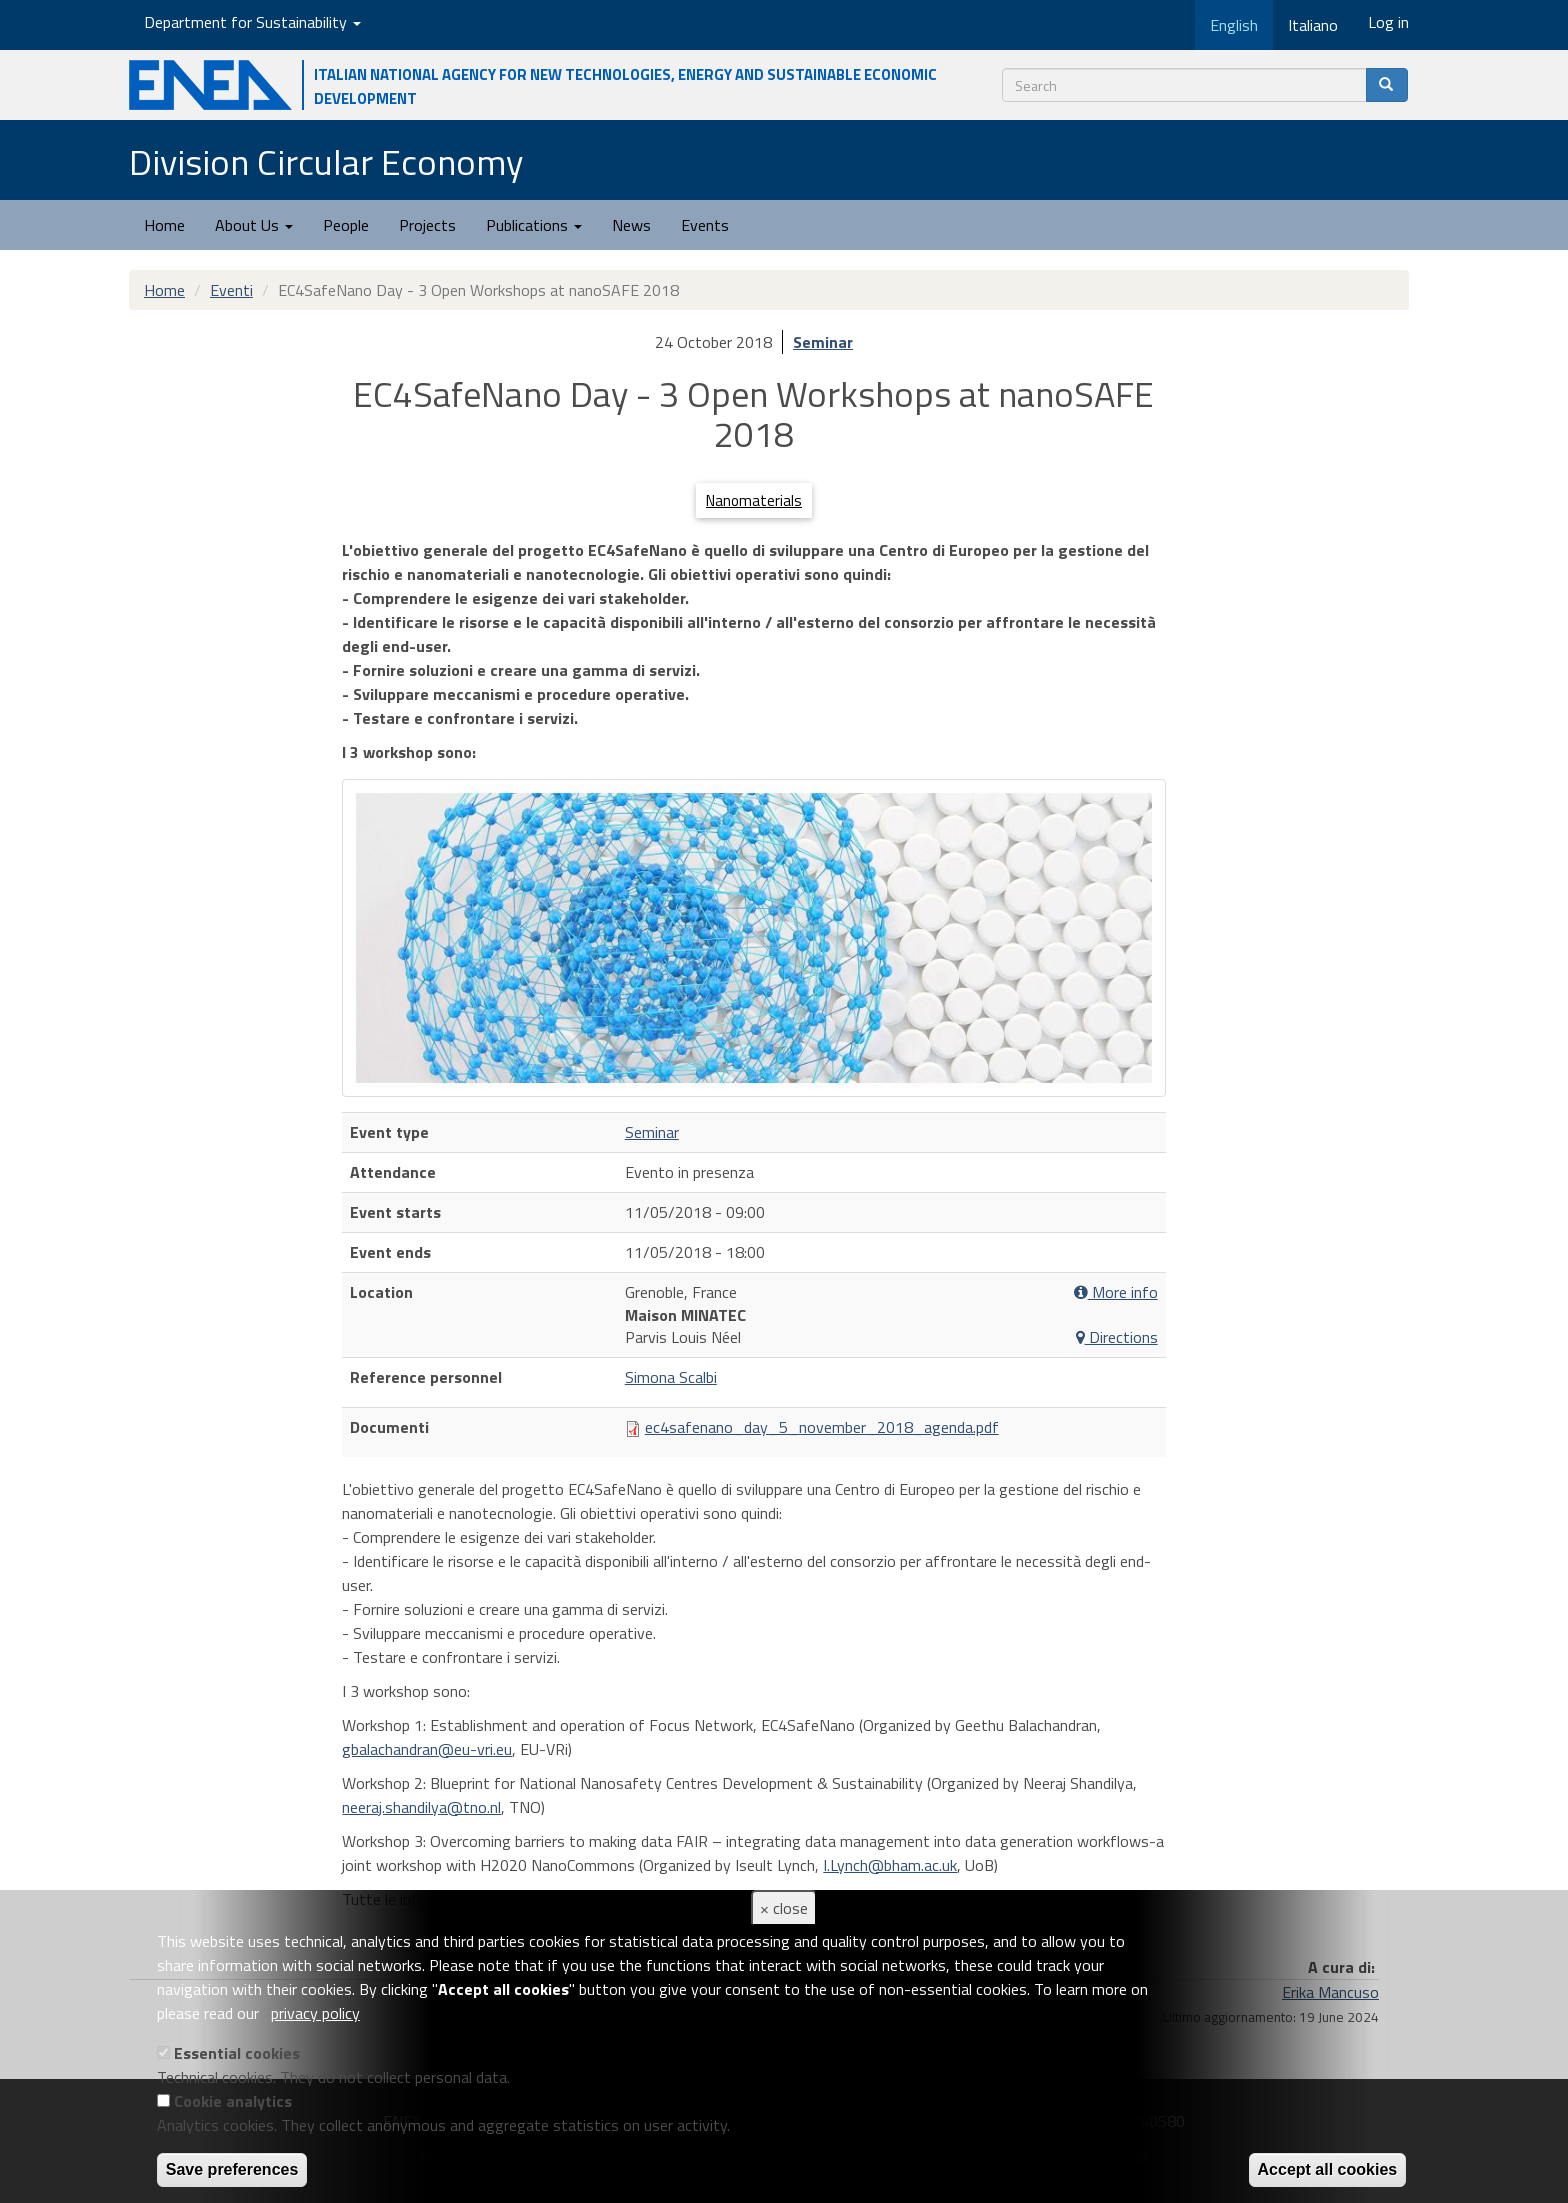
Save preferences (232, 2169)
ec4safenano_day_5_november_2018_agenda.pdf (822, 1427)
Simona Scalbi (671, 1377)
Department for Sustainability (252, 22)
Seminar (823, 342)
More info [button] (1116, 1292)
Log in (1388, 22)
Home (164, 225)
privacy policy (315, 2013)
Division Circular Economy (326, 161)
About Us (254, 225)
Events (705, 225)
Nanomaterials (754, 500)
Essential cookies (237, 2053)
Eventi (231, 290)
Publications (534, 225)
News (631, 225)
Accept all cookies (1328, 2169)
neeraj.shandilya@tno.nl (421, 1807)
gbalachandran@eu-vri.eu (427, 1749)
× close (784, 1908)
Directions (1117, 1337)
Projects (427, 225)
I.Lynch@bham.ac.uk (890, 1865)
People (346, 225)
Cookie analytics (233, 2101)
